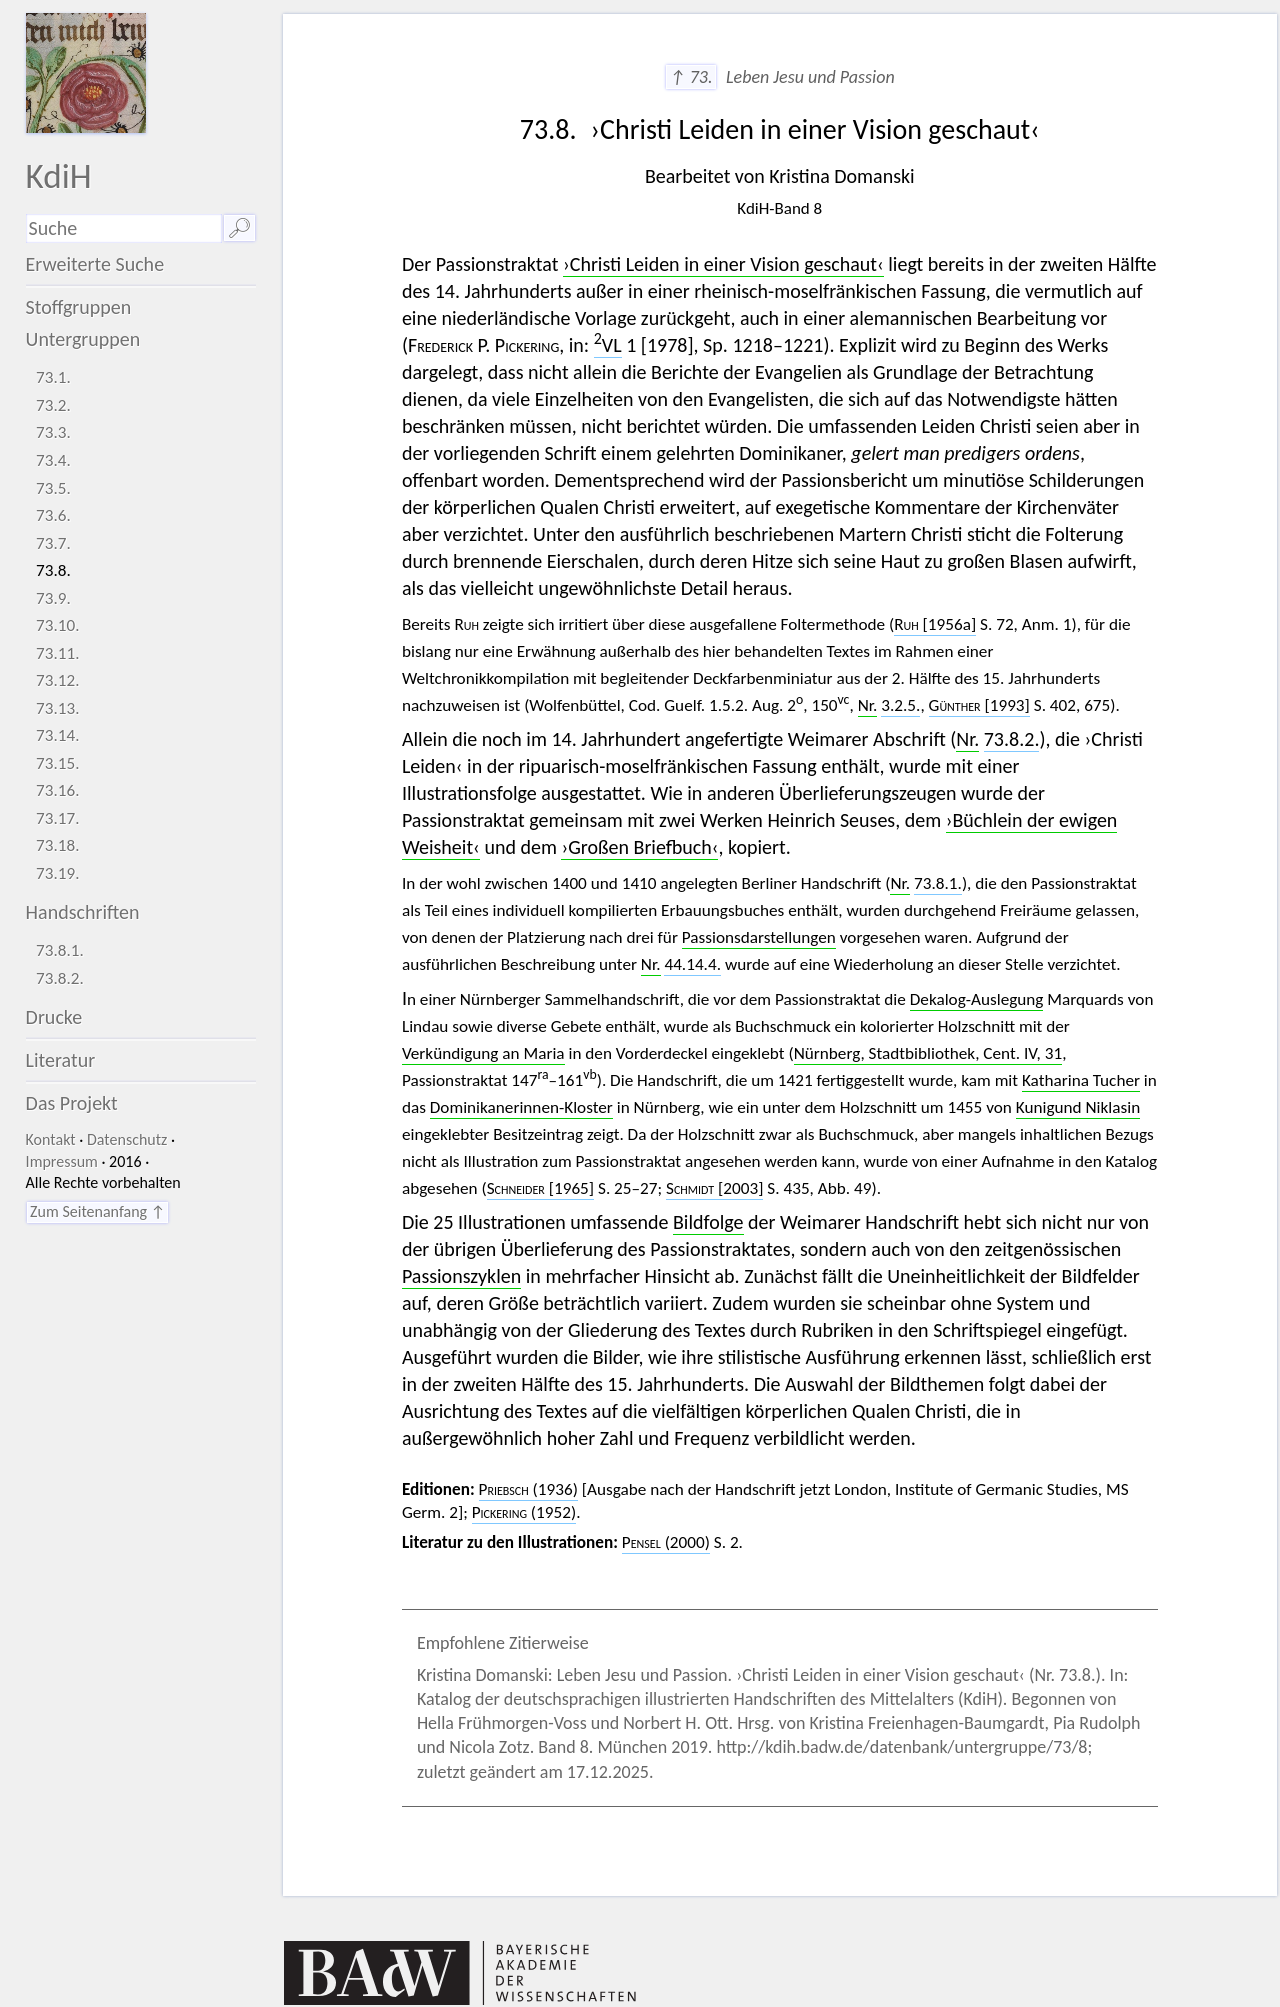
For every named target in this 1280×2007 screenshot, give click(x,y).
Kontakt (51, 1139)
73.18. (58, 845)
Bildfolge (708, 1222)
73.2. (53, 405)
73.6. (53, 515)
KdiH (59, 175)
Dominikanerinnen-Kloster (521, 1107)
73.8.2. (60, 978)
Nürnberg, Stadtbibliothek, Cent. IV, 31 (928, 1053)
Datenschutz (127, 1139)
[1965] (540, 1188)
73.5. (53, 488)
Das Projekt (72, 1103)
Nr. (868, 705)
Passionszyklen (461, 1276)
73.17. (58, 818)
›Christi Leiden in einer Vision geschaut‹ (723, 264)
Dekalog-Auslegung (977, 999)
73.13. (58, 708)
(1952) (524, 1512)
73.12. (58, 680)
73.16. (58, 790)
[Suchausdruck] (124, 228)
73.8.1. (60, 950)
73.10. (58, 625)
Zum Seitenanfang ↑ (97, 1211)
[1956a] (935, 624)
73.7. (53, 543)
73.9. (53, 598)
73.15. (58, 763)
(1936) (528, 1489)
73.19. (58, 873)
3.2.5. (900, 705)
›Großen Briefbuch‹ (639, 847)
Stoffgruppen (79, 307)
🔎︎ (239, 228)
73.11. (58, 653)
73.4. (53, 460)
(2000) (666, 1542)
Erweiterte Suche (95, 264)
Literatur (61, 1060)
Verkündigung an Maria (483, 1053)
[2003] (714, 1188)
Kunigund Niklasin (1078, 1107)
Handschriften (83, 912)
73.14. (58, 735)
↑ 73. (690, 77)
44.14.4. (692, 964)
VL (608, 345)
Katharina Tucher (1081, 1080)
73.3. (53, 432)
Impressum (62, 1161)
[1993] (979, 705)
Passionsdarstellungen (759, 937)
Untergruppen (83, 339)
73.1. (53, 377)
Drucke (54, 1017)
